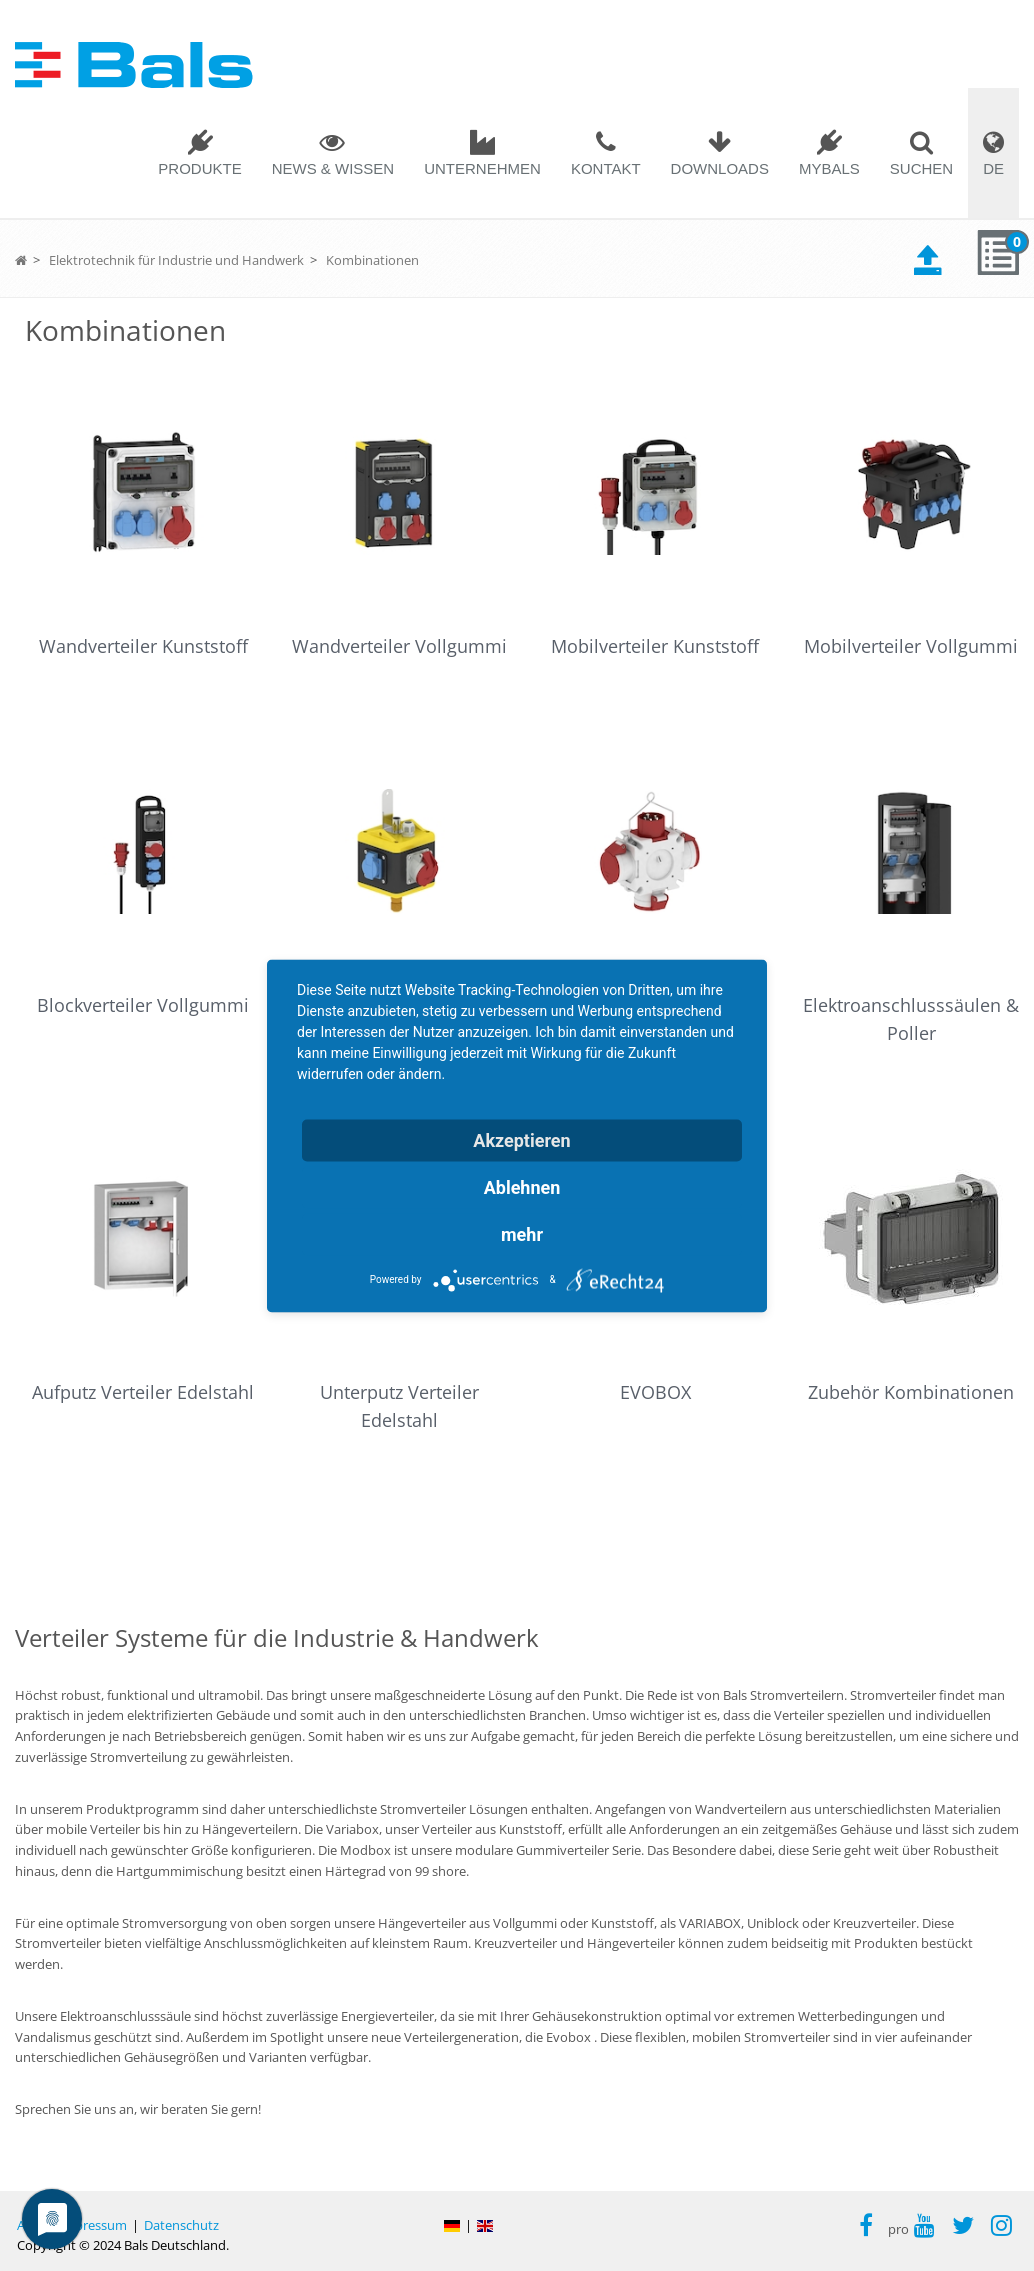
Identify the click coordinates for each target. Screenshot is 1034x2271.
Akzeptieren (521, 1139)
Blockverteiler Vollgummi (143, 1005)
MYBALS (829, 168)
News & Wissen (333, 168)
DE (993, 168)
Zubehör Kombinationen (911, 1392)
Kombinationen (372, 260)
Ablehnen (522, 1186)
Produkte (199, 168)
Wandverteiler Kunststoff (143, 646)
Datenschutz (181, 2225)
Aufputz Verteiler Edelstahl (143, 1392)
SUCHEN (921, 168)
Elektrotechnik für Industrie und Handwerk (176, 260)
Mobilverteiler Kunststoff (655, 646)
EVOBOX (655, 1392)
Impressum (93, 2225)
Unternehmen (482, 168)
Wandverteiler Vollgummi (399, 646)
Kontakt (606, 168)
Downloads (720, 168)
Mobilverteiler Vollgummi (911, 646)
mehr (522, 1233)
